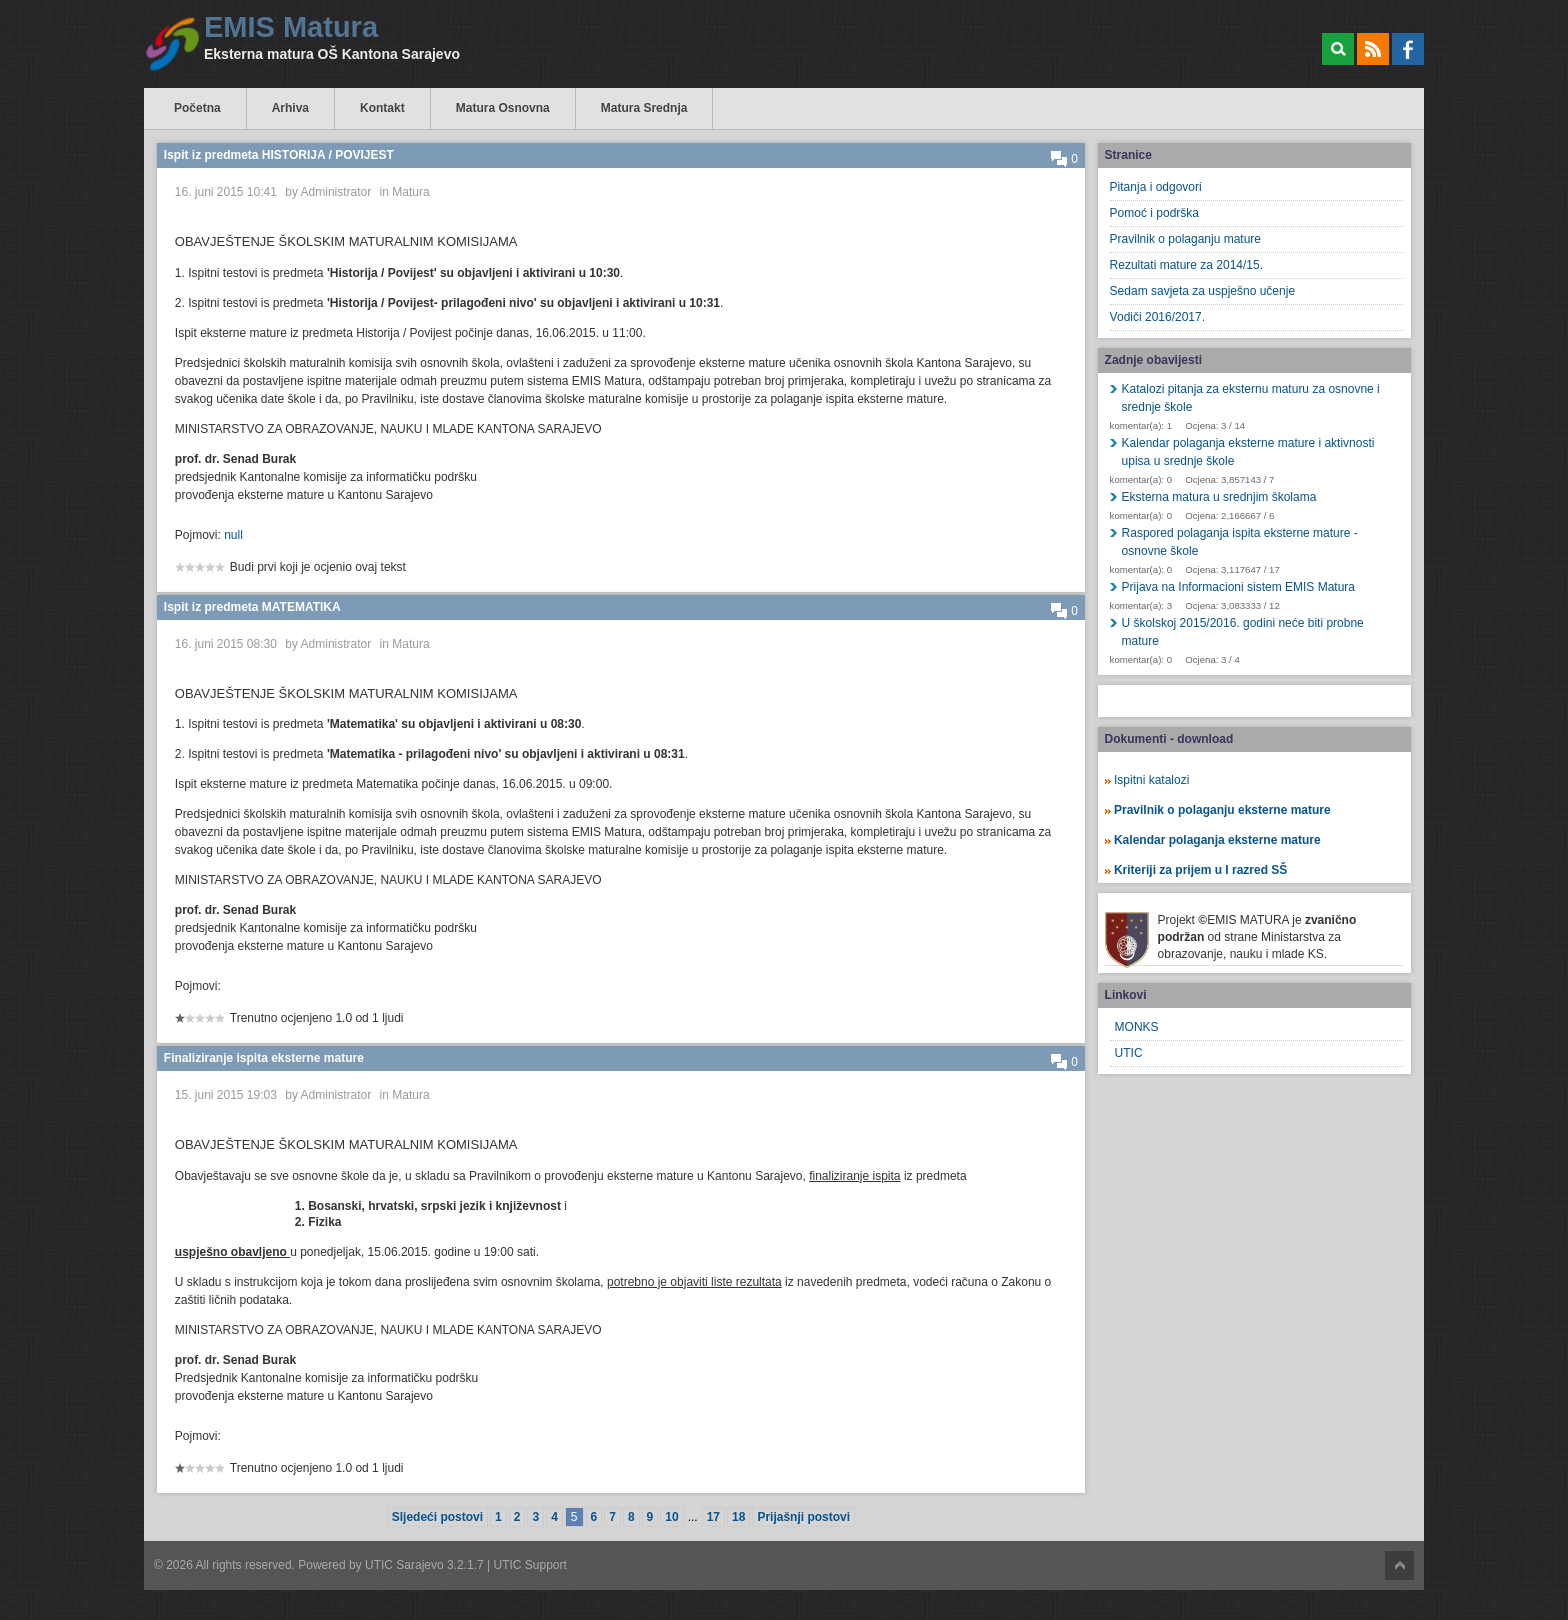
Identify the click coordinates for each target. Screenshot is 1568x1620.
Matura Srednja (644, 108)
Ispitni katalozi (1151, 780)
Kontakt (382, 108)
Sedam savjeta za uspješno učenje (1202, 291)
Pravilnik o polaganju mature (1185, 239)
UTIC (1129, 1053)
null (233, 535)
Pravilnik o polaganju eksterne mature (1222, 810)
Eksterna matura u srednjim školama (1219, 497)
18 (738, 1517)
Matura (410, 192)
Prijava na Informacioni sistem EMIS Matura (1238, 587)
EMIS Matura (291, 27)
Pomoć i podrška (1154, 213)
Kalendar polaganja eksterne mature (1217, 840)
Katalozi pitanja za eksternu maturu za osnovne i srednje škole (1251, 398)
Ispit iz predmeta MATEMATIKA (252, 607)
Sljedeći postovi (437, 1517)
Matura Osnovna (503, 108)
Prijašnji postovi (803, 1517)
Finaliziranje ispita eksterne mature (264, 1058)
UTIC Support (530, 1565)
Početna (197, 108)
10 (671, 1517)
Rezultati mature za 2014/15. (1186, 265)
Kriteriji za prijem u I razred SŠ (1200, 870)
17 (713, 1517)
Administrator (336, 192)
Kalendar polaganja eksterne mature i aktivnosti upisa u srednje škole (1248, 452)
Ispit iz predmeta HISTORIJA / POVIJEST (279, 155)
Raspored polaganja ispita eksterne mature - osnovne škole (1240, 542)
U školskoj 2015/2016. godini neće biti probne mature (1243, 632)
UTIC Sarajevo (404, 1565)
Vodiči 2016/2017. (1157, 317)
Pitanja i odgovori (1156, 187)
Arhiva (290, 108)
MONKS (1137, 1027)
